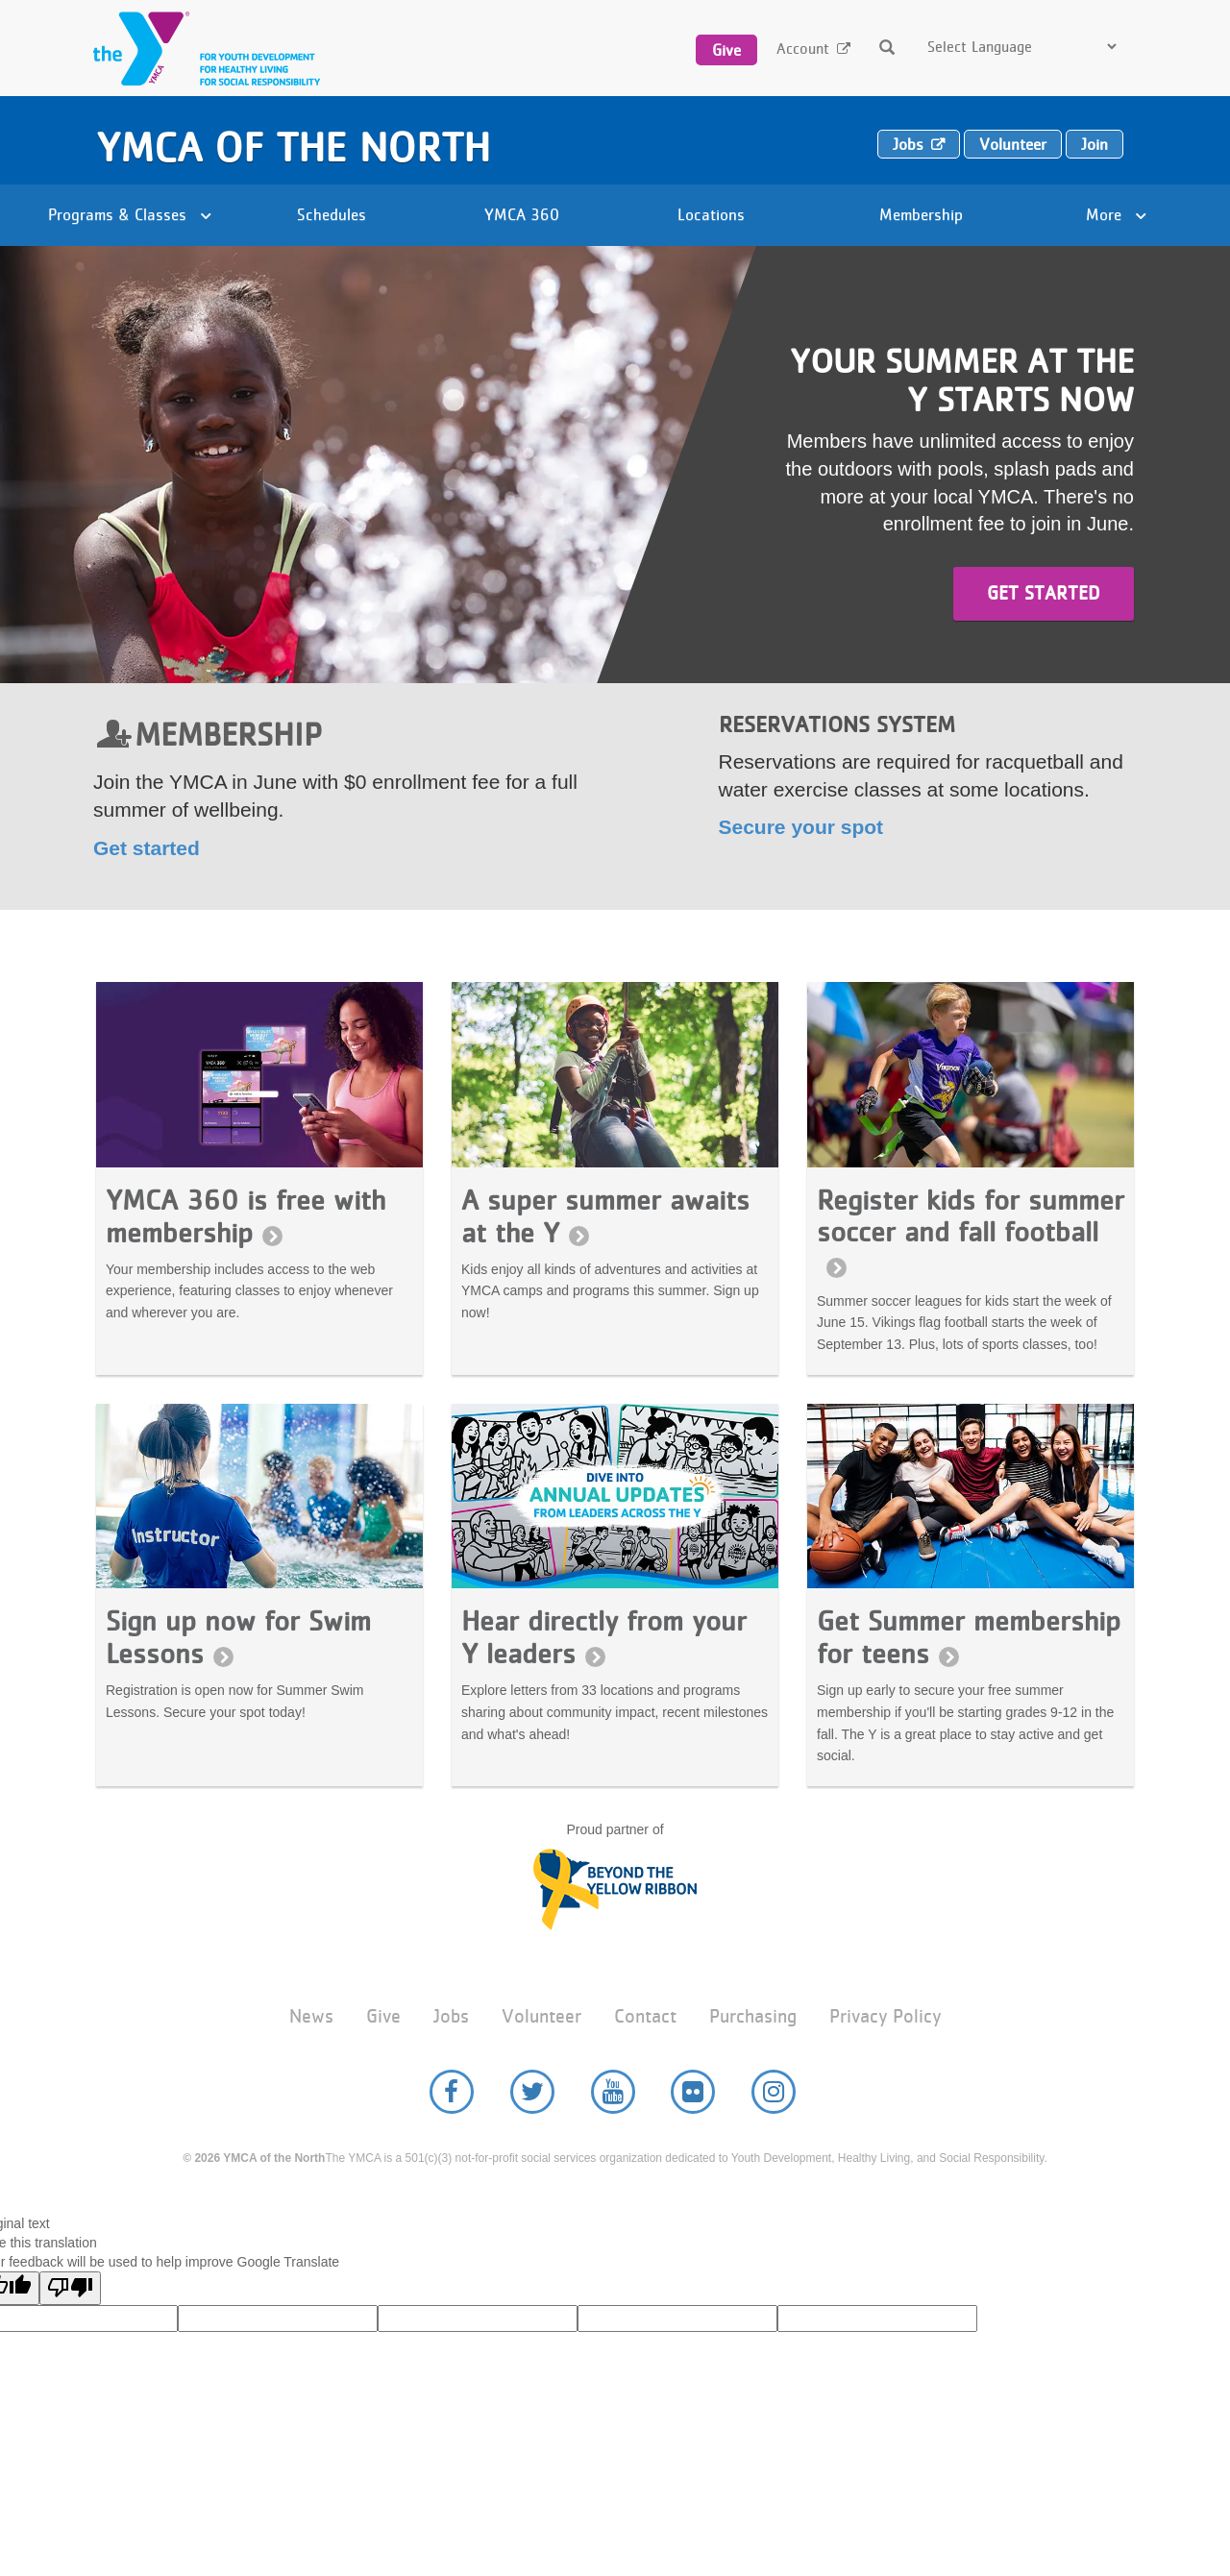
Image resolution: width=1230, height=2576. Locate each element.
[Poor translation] (70, 2288)
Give (726, 50)
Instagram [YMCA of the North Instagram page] (773, 2092)
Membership (921, 214)
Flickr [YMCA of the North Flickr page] (693, 2092)
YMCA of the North (293, 147)
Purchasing (753, 2016)
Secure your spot (801, 827)
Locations (711, 214)
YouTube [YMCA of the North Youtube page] (613, 2092)
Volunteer (1012, 144)
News (311, 2016)
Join (1094, 144)
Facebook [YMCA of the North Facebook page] (452, 2092)
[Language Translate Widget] (1021, 47)
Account (802, 48)
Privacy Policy (885, 2016)
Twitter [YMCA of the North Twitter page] (532, 2092)
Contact (645, 2016)
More (1116, 214)
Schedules (331, 214)
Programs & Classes (129, 214)
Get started (1043, 593)
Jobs (908, 144)
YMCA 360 (521, 214)
